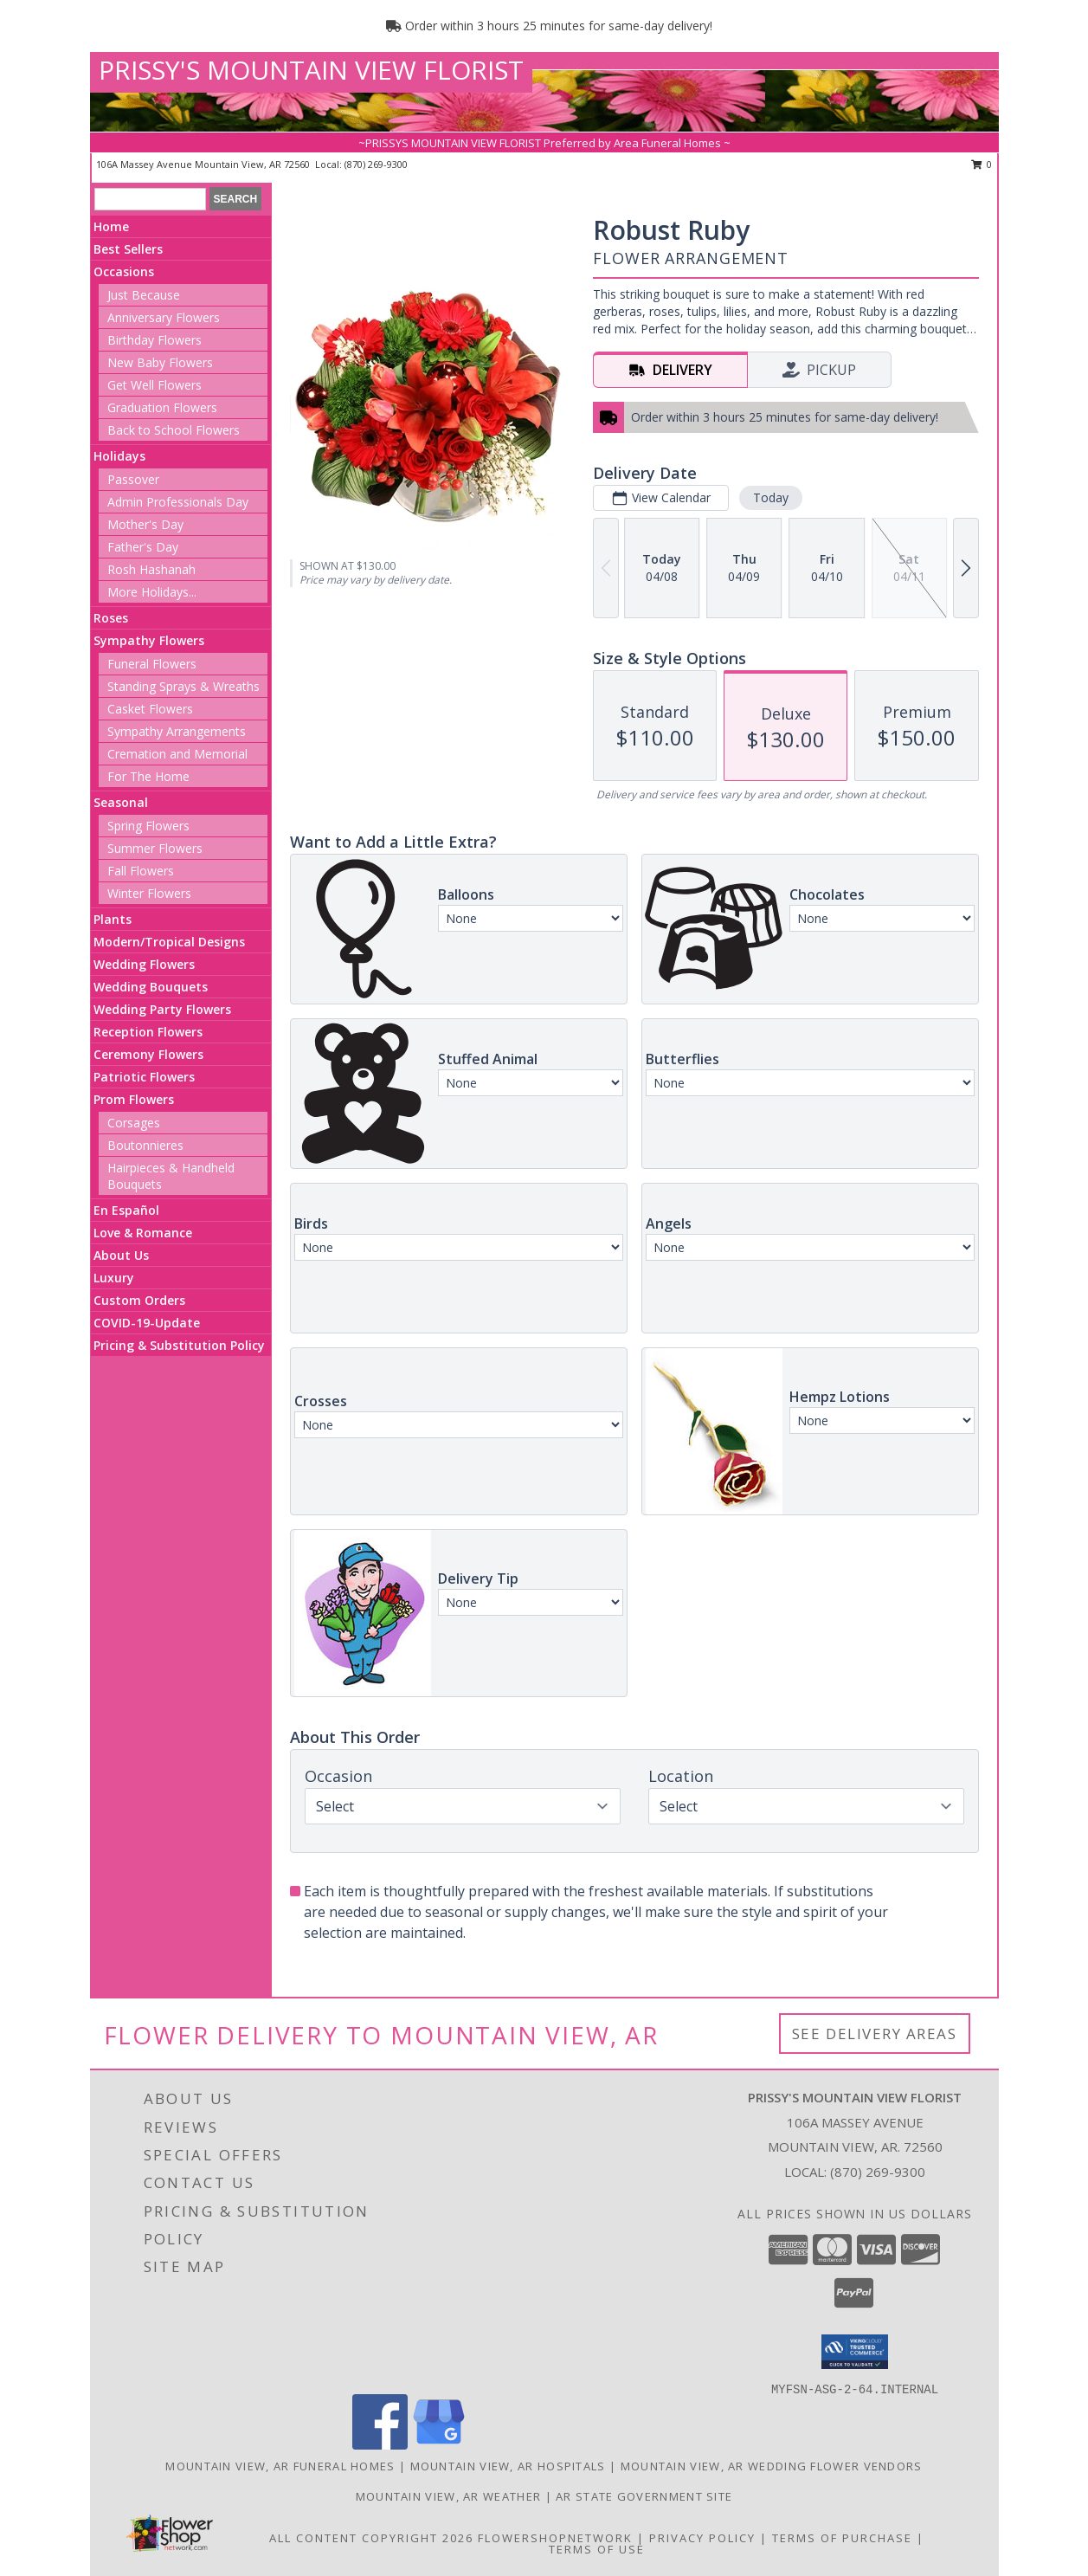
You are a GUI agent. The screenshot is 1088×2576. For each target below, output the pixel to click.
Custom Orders (139, 1300)
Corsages (133, 1122)
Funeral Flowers (151, 663)
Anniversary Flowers (163, 317)
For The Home (148, 776)
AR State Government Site (644, 2496)
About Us (121, 1255)
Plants (112, 919)
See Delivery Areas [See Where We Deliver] (874, 2033)
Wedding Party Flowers (162, 1009)
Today (771, 497)
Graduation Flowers (162, 407)
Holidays (119, 456)
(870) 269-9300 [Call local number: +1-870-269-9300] (376, 164)
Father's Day (142, 547)
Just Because (143, 295)
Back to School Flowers (173, 430)
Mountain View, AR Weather (449, 2496)
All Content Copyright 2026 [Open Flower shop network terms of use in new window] (371, 2538)
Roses (110, 618)
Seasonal (120, 802)
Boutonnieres (145, 1145)
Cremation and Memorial (177, 754)
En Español (126, 1210)
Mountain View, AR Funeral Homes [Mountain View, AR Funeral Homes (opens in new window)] (280, 2466)
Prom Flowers (133, 1099)
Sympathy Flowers (148, 640)
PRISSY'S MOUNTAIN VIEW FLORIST (311, 70)
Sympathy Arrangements (176, 731)
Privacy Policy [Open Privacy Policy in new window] (702, 2538)
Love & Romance (142, 1232)
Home (111, 226)
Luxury (113, 1277)
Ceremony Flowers (148, 1054)
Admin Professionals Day (177, 502)
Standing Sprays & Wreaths (183, 686)
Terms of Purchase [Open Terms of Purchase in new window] (842, 2538)
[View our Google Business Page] (439, 2445)
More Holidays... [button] (151, 592)
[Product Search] (150, 199)
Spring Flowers (148, 825)
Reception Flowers (148, 1031)
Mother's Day (145, 524)
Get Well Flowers (154, 385)
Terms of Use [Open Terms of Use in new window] (597, 2549)
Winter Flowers (149, 893)
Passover (133, 479)
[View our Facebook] (380, 2445)
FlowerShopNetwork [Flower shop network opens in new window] (555, 2538)
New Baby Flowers (160, 362)
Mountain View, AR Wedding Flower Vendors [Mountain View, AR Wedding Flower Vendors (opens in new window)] (772, 2466)
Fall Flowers (140, 870)
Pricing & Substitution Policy (179, 1345)
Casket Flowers (150, 708)
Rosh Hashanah (151, 569)
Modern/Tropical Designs (169, 941)
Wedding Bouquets (150, 986)
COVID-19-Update (146, 1322)
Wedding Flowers (144, 964)
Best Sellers (128, 249)
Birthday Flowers (154, 340)
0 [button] (982, 164)
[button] (854, 2351)
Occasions (123, 271)
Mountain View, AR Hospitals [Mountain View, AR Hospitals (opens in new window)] (508, 2466)
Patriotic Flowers (144, 1076)
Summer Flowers (155, 848)
